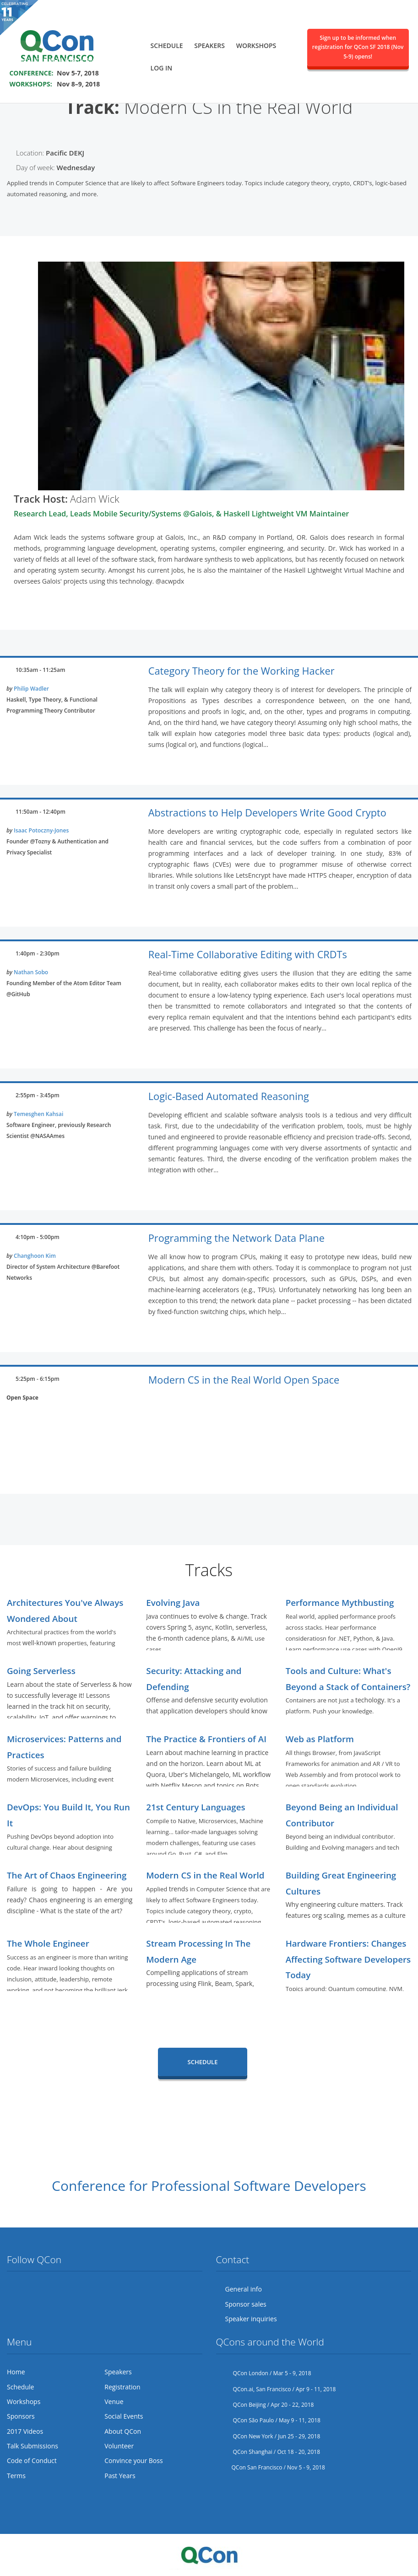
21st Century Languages (195, 1807)
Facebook (31, 2289)
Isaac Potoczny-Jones (41, 830)
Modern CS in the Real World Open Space (244, 1379)
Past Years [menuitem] (119, 2475)
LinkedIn (66, 2289)
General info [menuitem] (243, 2289)
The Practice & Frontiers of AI (206, 1738)
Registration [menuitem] (122, 2387)
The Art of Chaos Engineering (66, 1875)
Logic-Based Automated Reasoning (228, 1096)
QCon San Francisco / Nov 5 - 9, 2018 (270, 2467)
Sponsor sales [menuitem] (245, 2304)
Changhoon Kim (35, 1256)
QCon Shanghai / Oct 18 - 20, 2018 (268, 2452)
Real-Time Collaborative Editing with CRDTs (247, 954)
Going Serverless (41, 1670)
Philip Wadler (31, 688)
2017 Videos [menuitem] (25, 2431)
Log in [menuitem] (162, 66)
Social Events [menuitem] (123, 2416)
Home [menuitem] (16, 2371)
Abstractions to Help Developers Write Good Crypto (267, 812)
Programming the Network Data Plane (236, 1238)
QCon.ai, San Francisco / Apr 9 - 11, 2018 (276, 2389)
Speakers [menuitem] (209, 44)
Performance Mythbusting (340, 1602)
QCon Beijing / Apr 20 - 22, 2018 (265, 2405)
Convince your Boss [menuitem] (133, 2460)
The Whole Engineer (48, 1943)
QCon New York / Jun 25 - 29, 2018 (268, 2436)
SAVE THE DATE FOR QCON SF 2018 (69, 58)
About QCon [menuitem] (122, 2431)
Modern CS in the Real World (205, 1875)
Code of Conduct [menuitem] (32, 2460)
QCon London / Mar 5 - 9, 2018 (263, 2373)
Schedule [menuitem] (167, 44)
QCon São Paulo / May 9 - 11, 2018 (268, 2420)
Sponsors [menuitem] (21, 2416)
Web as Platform (320, 1738)
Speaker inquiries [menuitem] (251, 2318)
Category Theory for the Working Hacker (241, 670)
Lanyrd (83, 2289)
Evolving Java (173, 1602)
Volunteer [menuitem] (119, 2446)
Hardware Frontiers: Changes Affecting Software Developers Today (348, 1958)
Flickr (48, 2289)
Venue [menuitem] (113, 2401)
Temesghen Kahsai (38, 1114)
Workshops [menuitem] (256, 44)
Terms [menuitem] (16, 2475)
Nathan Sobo (31, 972)
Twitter (14, 2289)
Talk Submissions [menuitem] (32, 2446)
